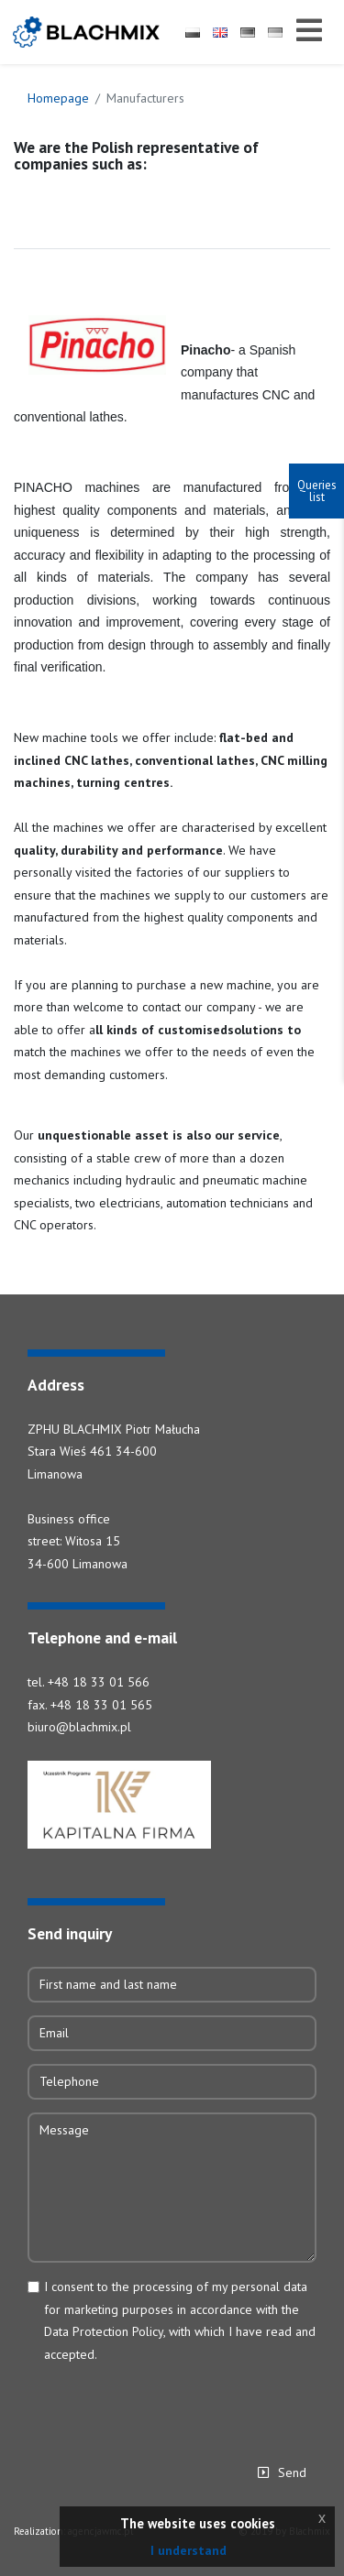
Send (292, 2472)
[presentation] (167, 2407)
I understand (188, 2550)
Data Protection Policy (103, 2331)
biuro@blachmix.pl (79, 1727)
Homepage (58, 98)
